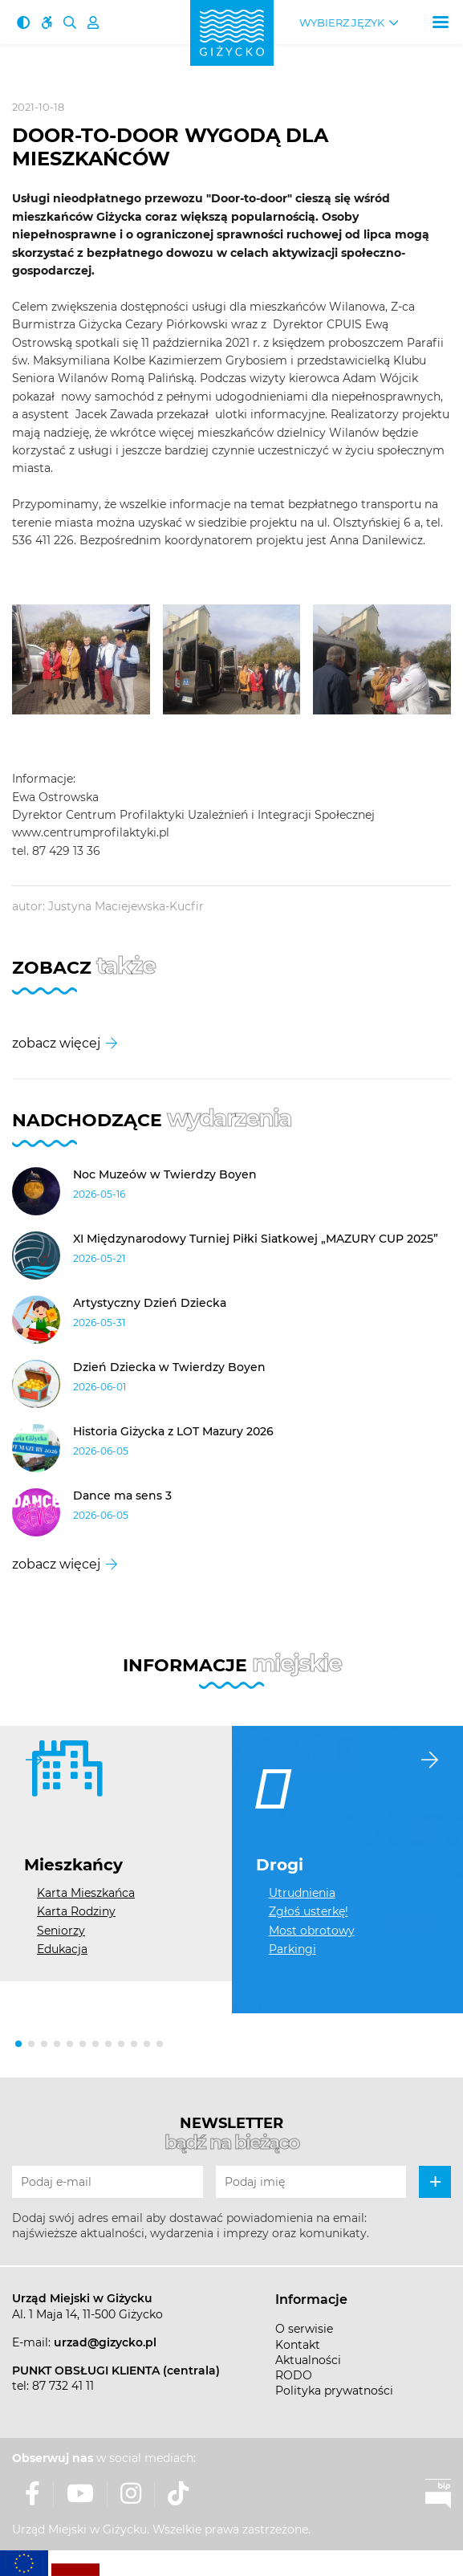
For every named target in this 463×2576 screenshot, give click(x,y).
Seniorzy (61, 1930)
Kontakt (297, 2345)
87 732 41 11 (63, 2386)
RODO (293, 2375)
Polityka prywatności (334, 2390)
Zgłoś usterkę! (308, 1911)
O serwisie (304, 2329)
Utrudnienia (302, 1893)
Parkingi (292, 1949)
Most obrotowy (312, 1930)
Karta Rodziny (76, 1911)
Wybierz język (341, 23)
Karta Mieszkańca (86, 1893)
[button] (18, 2044)
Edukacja (62, 1949)
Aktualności (308, 2360)
